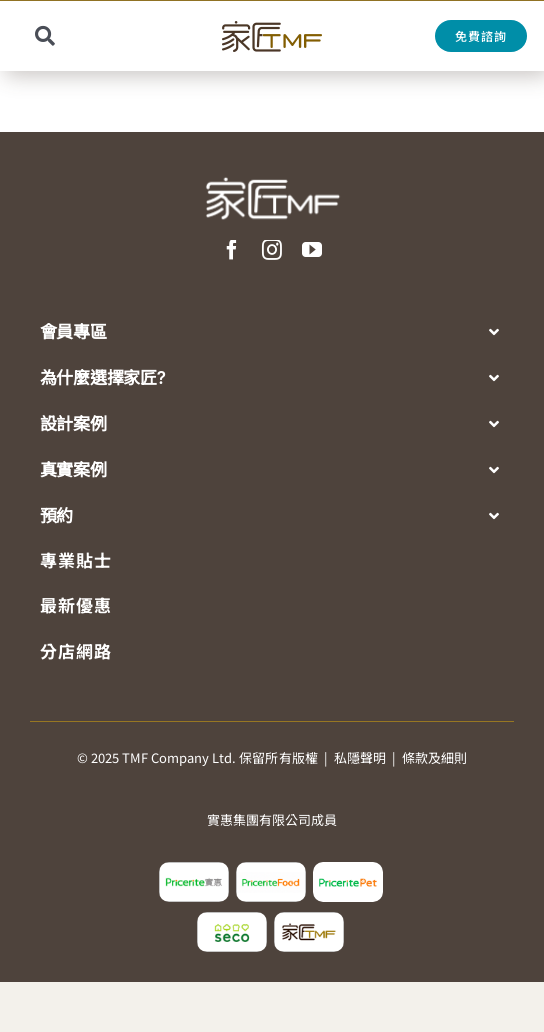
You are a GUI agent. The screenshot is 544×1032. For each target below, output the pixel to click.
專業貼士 (76, 559)
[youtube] (312, 250)
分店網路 (76, 650)
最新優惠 (76, 604)
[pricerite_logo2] (194, 870)
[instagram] (272, 250)
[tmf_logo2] (309, 920)
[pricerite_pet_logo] (348, 870)
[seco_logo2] (232, 920)
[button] (273, 333)
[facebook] (232, 250)
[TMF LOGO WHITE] (272, 170)
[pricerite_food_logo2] (271, 870)
